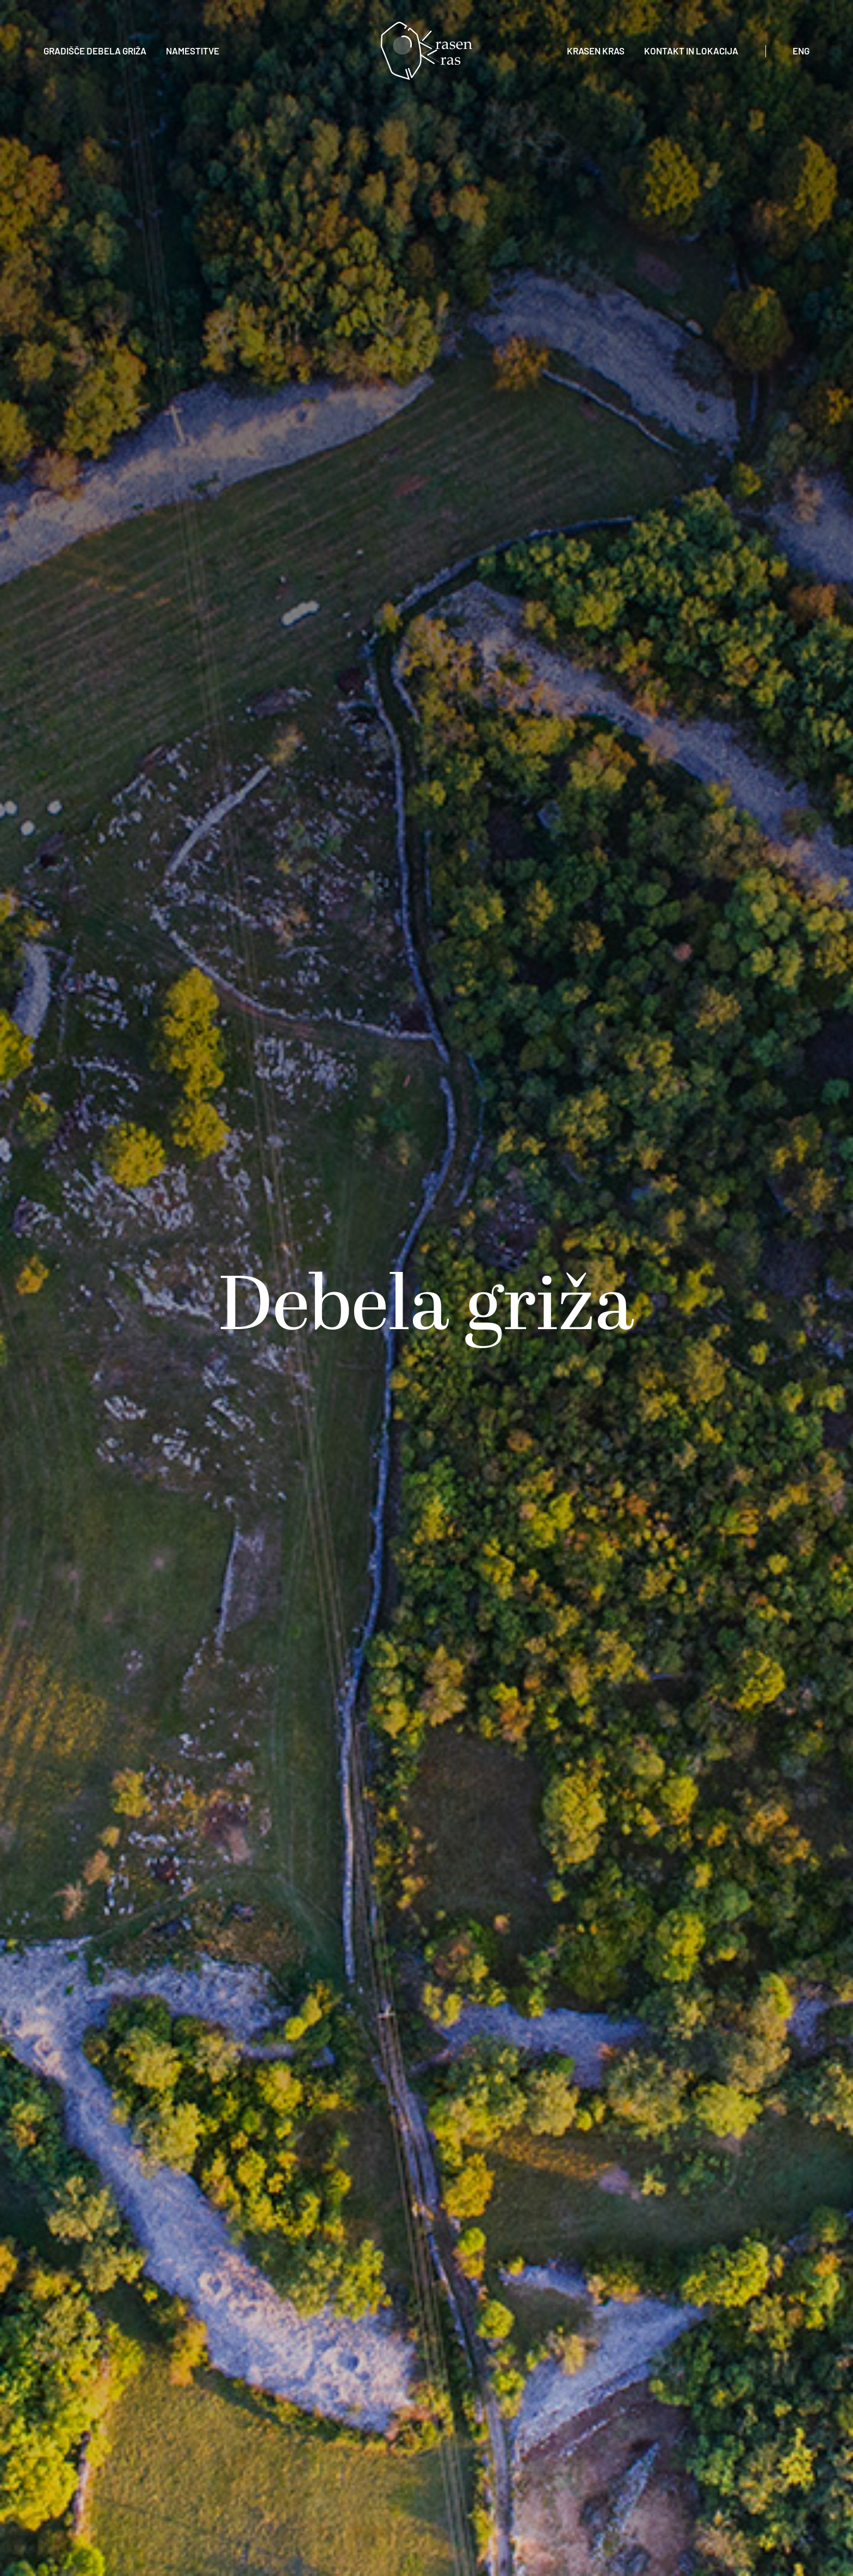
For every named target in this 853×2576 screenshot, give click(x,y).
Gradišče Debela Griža (95, 50)
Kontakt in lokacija (691, 50)
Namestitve (192, 50)
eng (801, 50)
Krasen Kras (596, 50)
